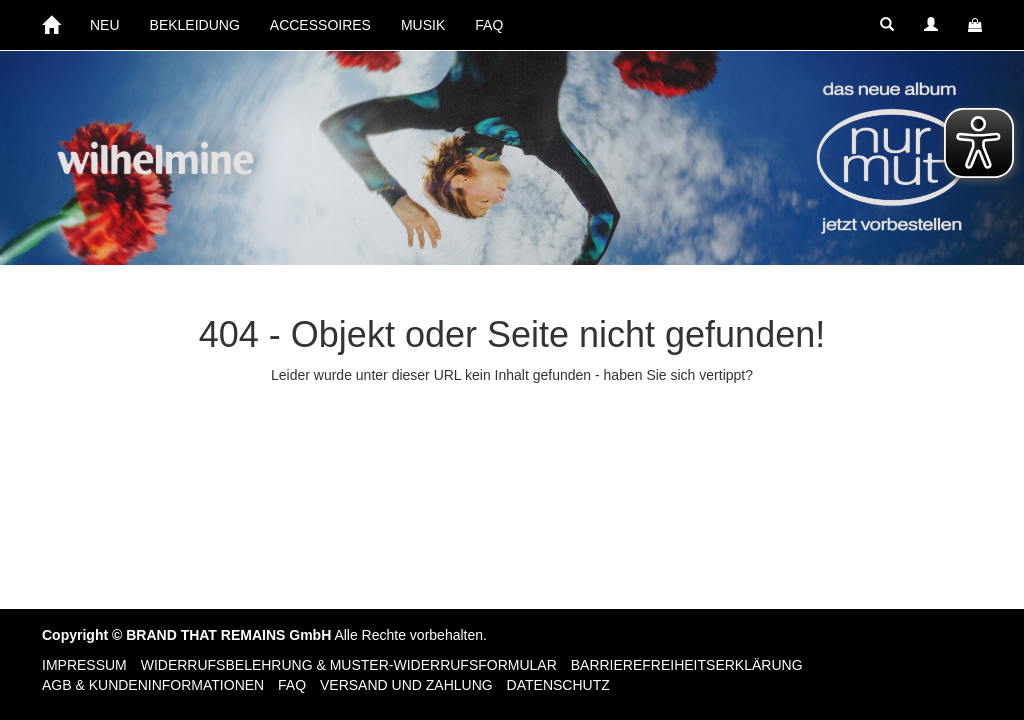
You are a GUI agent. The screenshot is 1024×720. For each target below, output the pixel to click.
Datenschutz (558, 685)
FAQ (489, 25)
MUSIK (423, 25)
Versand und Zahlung (406, 685)
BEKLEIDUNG (195, 25)
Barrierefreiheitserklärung (687, 665)
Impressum (84, 665)
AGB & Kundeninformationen (153, 685)
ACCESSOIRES (320, 25)
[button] (887, 25)
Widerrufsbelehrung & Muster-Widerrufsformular (349, 665)
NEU (105, 25)
